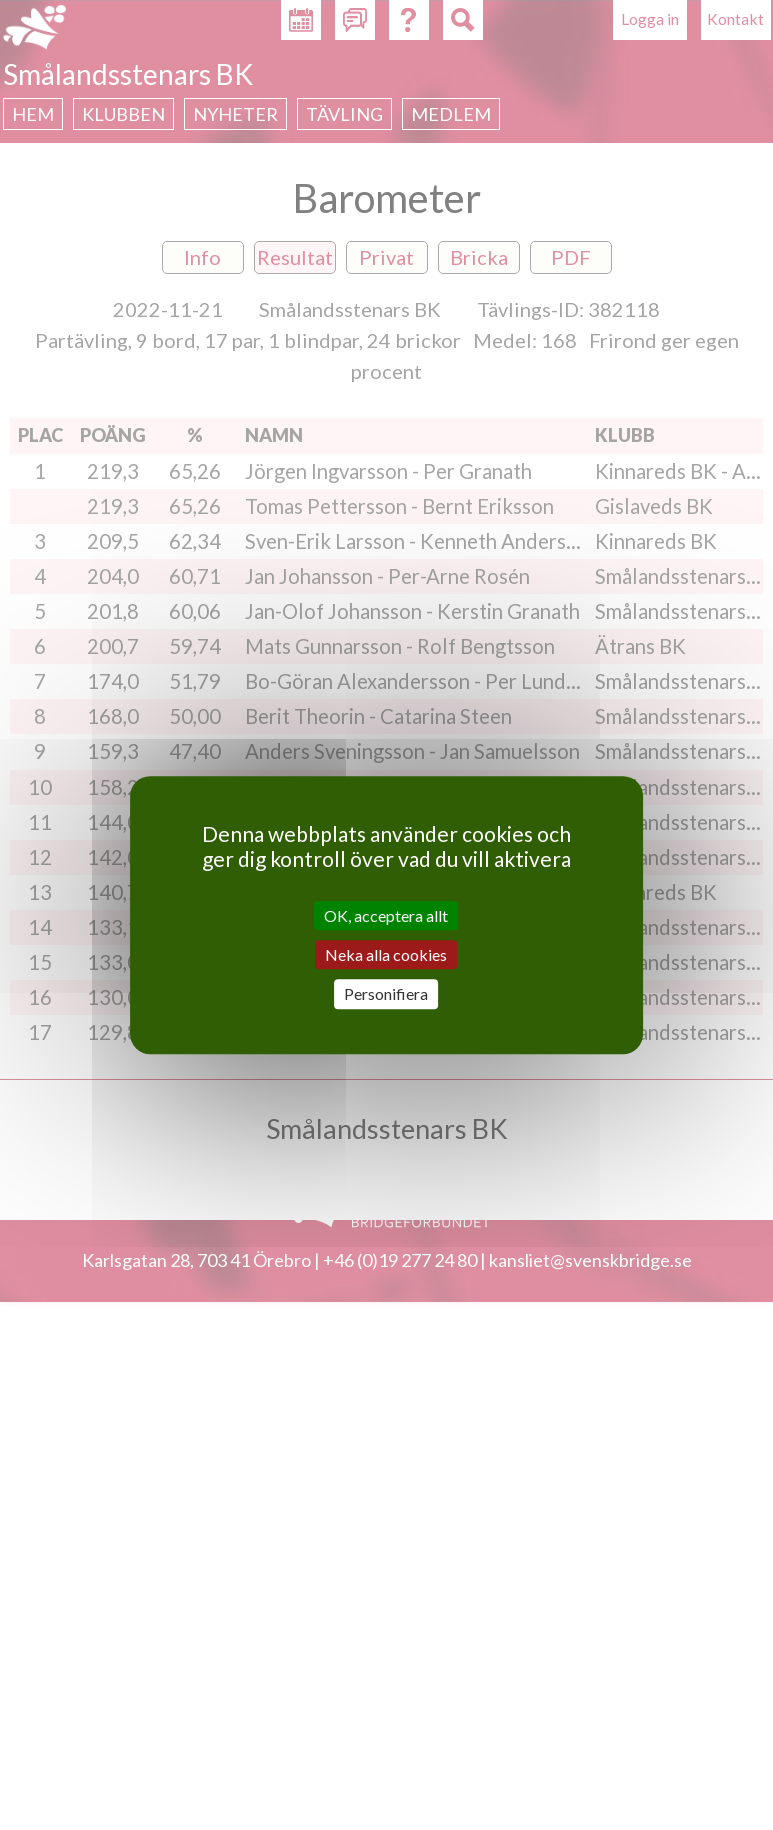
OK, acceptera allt (386, 915)
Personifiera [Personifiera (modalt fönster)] (386, 994)
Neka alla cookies (386, 954)
